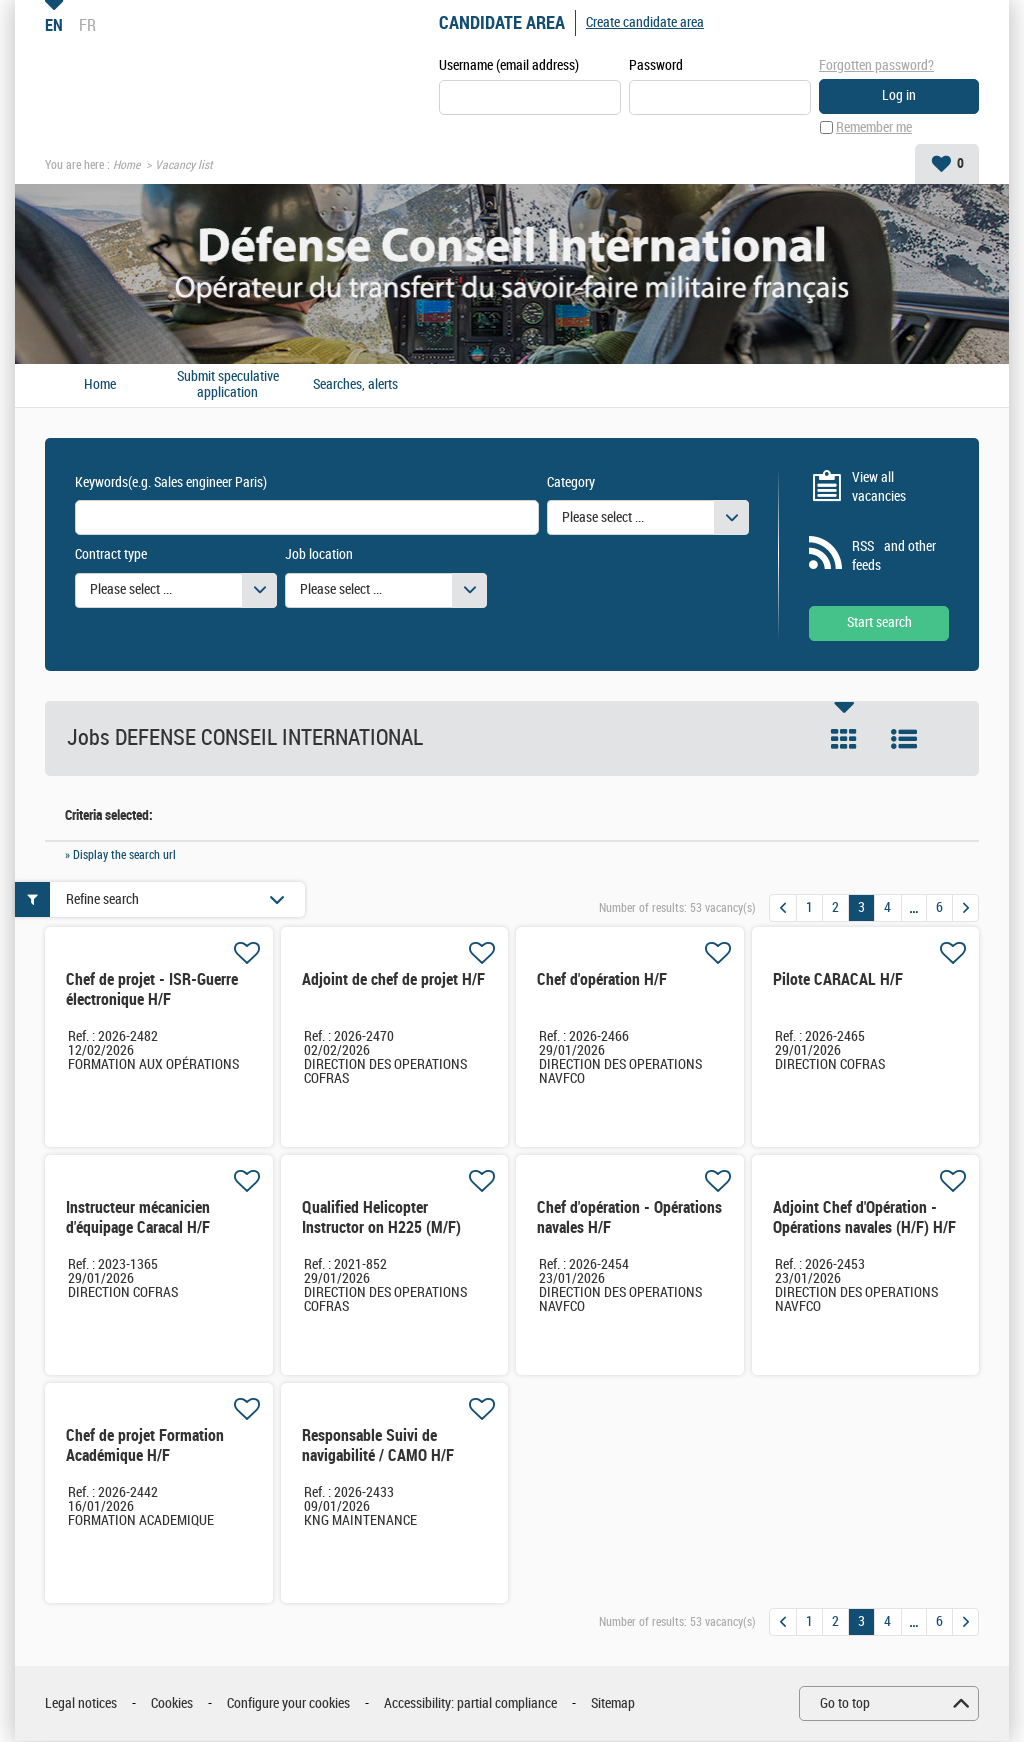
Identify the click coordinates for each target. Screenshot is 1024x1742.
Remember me (874, 128)
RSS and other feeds (894, 557)
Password (656, 66)
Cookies (172, 1704)
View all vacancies (879, 487)
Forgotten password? (876, 65)
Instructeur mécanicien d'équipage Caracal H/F (138, 1218)
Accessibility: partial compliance (470, 1704)
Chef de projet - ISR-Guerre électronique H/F (152, 990)
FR (87, 25)
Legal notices (81, 1704)
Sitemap (613, 1704)
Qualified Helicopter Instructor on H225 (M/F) (381, 1218)
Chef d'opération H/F (602, 980)
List (904, 740)
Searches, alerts (355, 386)
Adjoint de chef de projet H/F (393, 980)
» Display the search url (120, 856)
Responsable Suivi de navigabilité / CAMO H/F (378, 1446)
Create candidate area (645, 22)
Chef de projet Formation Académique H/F (145, 1446)
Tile (844, 740)
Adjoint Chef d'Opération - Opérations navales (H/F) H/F (864, 1218)
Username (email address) (509, 66)
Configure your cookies (288, 1704)
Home (126, 166)
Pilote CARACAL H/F (838, 980)
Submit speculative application (228, 385)
